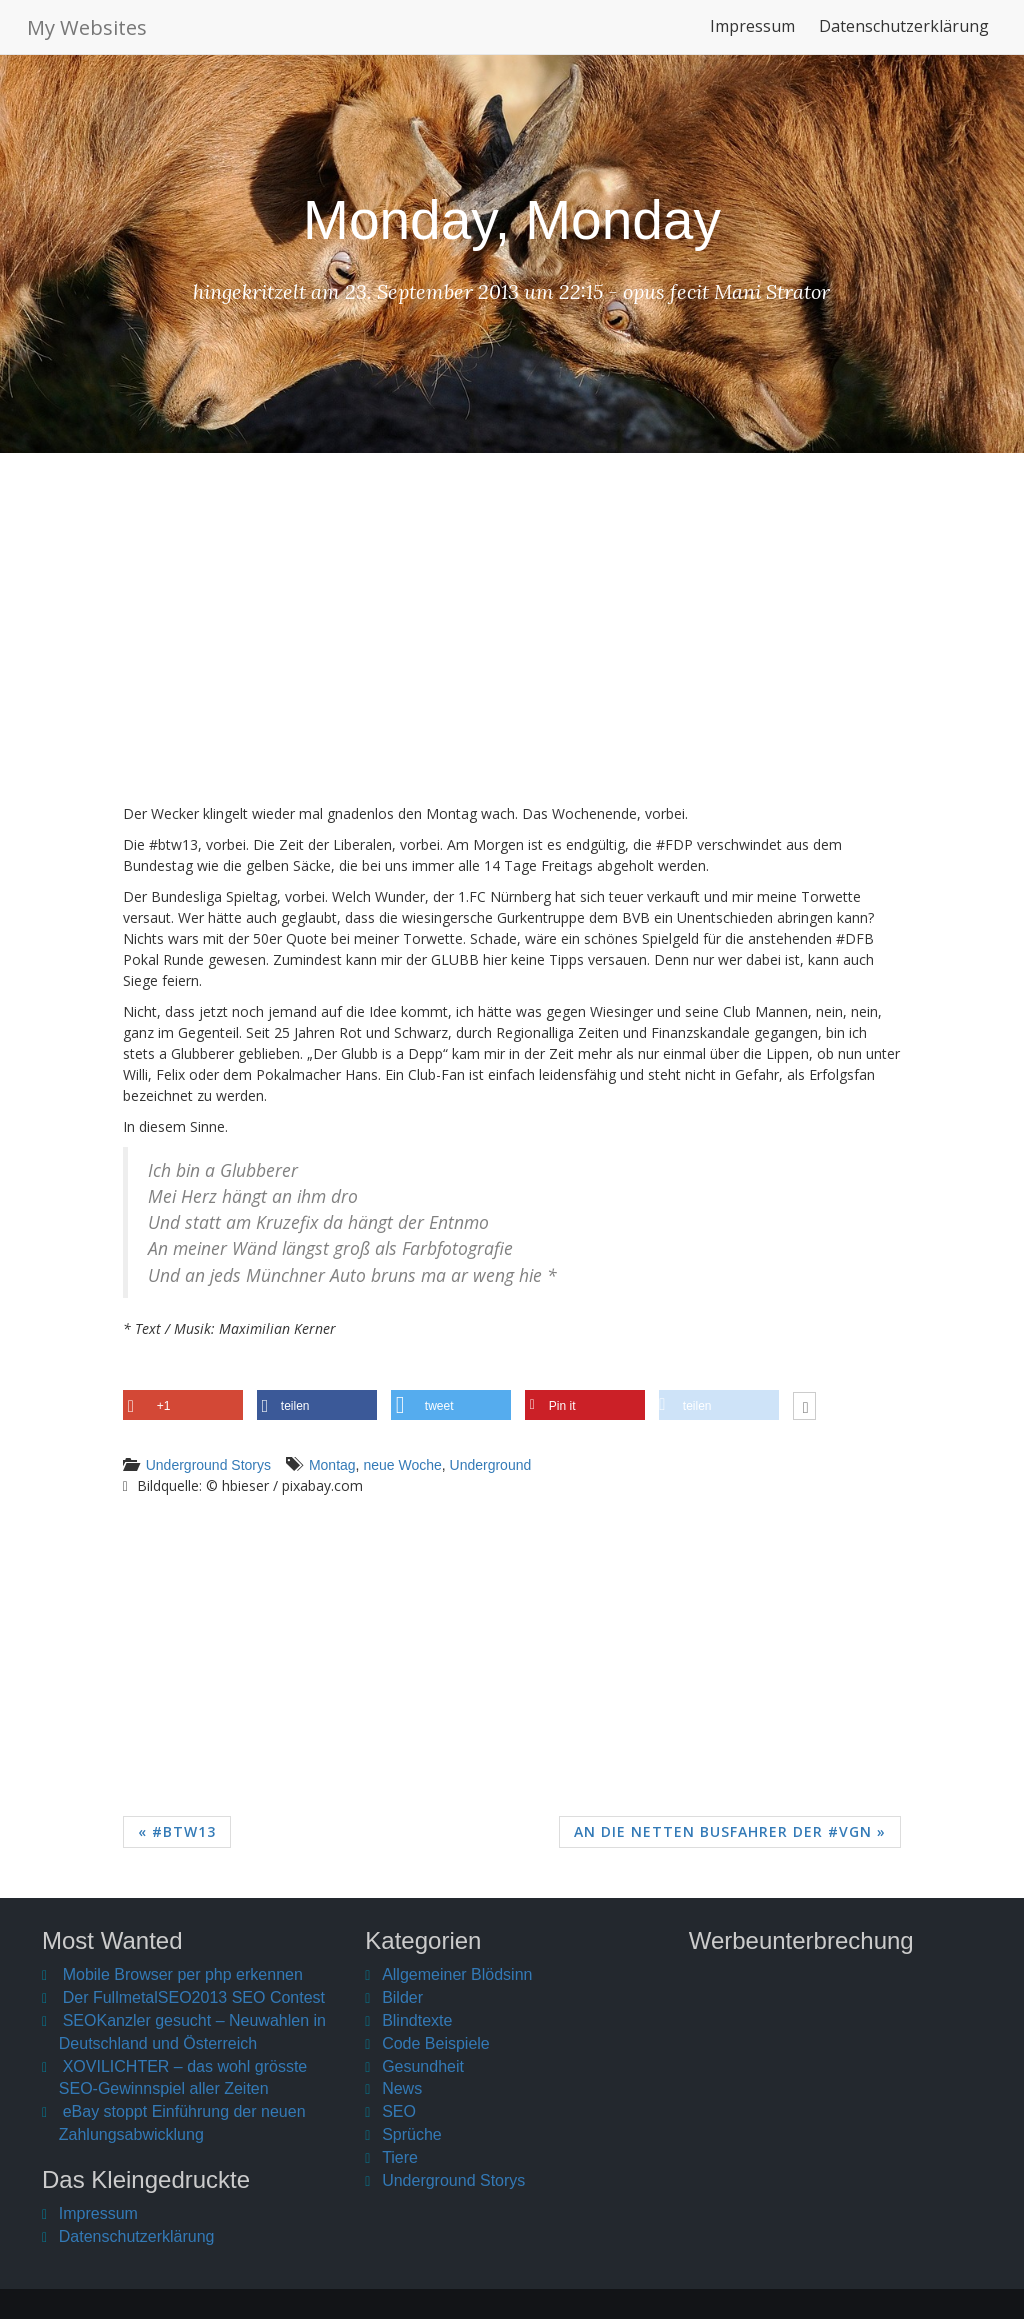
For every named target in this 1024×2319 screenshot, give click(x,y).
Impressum (752, 34)
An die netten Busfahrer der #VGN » (730, 1831)
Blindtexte (417, 2020)
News (402, 2088)
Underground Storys (208, 1465)
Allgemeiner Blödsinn (457, 1974)
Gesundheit (423, 2066)
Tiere (400, 2157)
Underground (491, 1465)
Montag (332, 1465)
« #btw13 (177, 1831)
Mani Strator (772, 291)
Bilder (402, 1997)
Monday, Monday (512, 220)
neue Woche (402, 1465)
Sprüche (412, 2134)
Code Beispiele (436, 2043)
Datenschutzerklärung (904, 34)
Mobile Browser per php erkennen (183, 1974)
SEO (399, 2111)
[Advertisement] (512, 643)
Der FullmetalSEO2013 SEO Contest (194, 1997)
